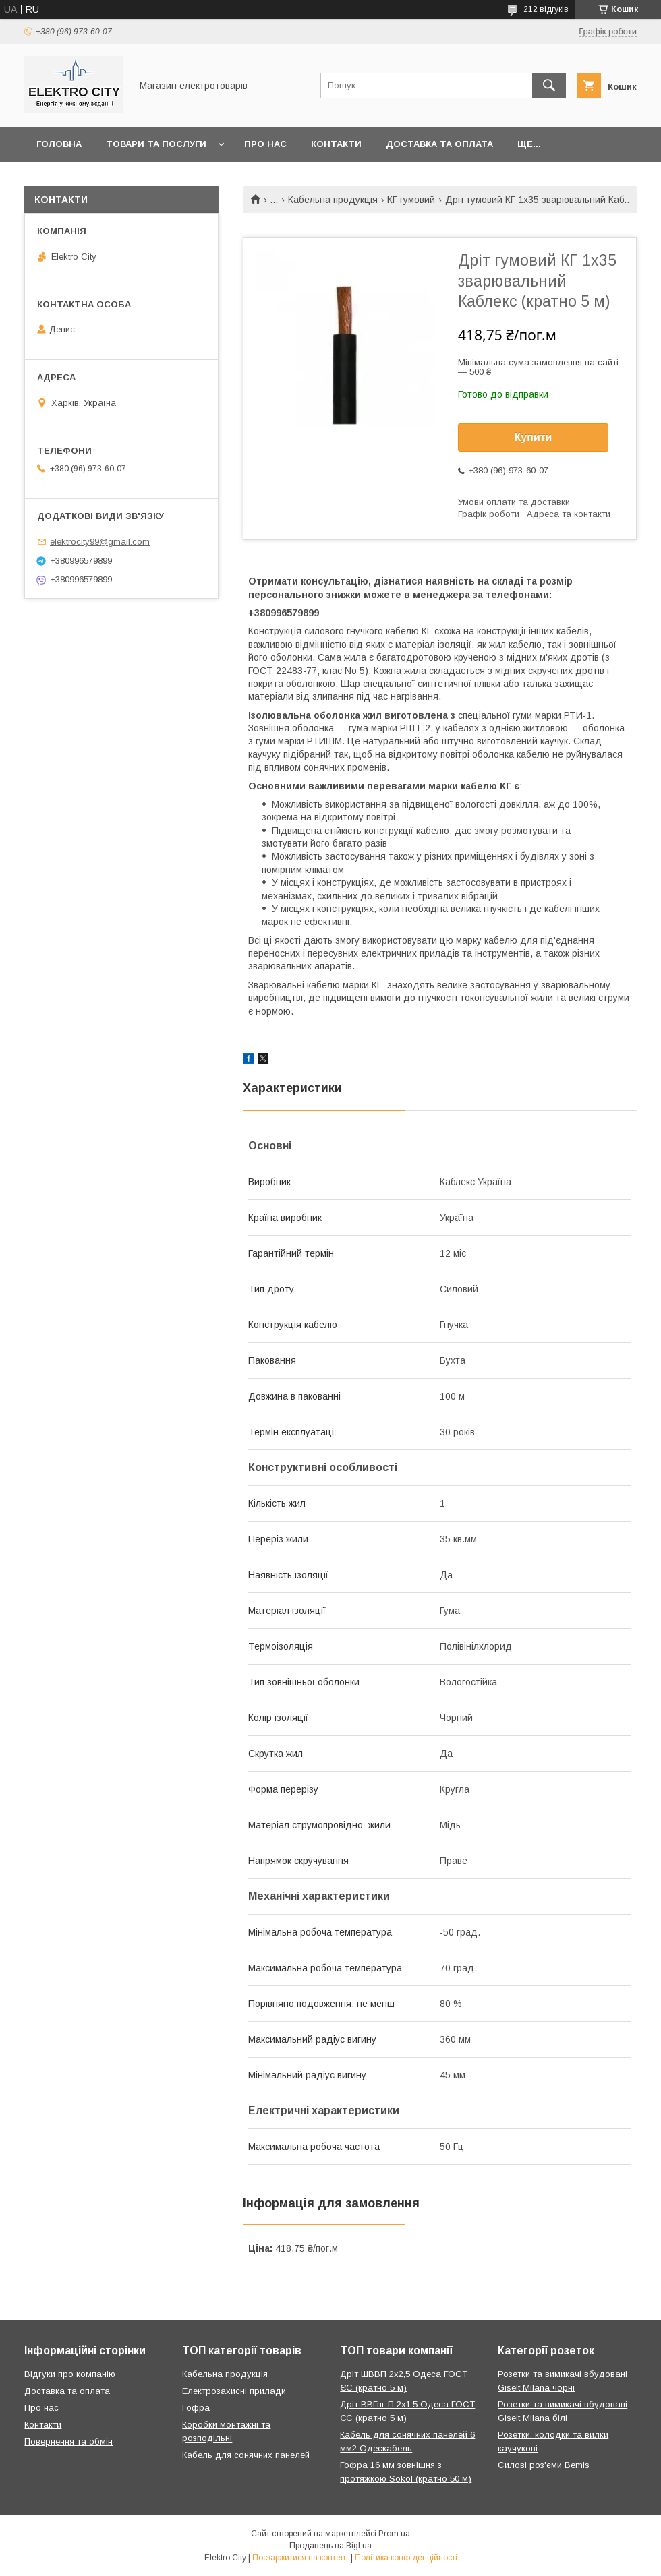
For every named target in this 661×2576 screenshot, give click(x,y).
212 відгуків (546, 9)
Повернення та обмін (68, 2441)
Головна (59, 144)
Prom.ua (394, 2533)
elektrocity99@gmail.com (100, 542)
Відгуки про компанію (69, 2374)
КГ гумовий (411, 199)
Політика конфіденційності (406, 2558)
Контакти (336, 144)
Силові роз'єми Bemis (544, 2465)
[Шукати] (549, 85)
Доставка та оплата (439, 144)
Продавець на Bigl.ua (330, 2545)
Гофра (196, 2408)
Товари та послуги (156, 144)
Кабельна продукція (333, 199)
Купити (533, 437)
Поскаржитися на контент (300, 2558)
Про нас (265, 144)
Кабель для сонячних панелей (246, 2455)
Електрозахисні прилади (234, 2391)
